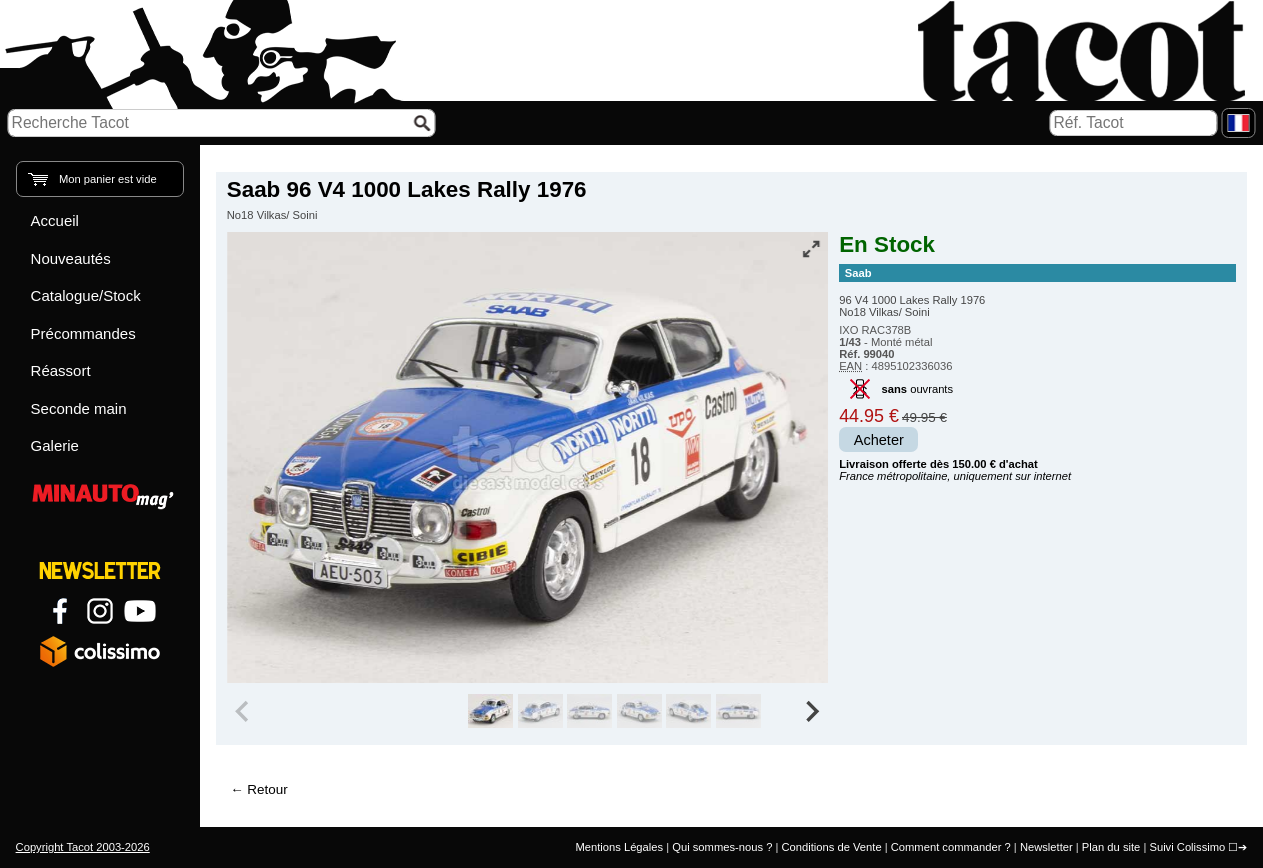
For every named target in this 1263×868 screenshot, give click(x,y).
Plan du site (1111, 847)
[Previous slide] (244, 711)
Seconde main (79, 408)
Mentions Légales (619, 847)
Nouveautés (71, 258)
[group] (490, 711)
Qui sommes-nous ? (722, 847)
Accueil (55, 220)
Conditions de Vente (831, 847)
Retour (267, 789)
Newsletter (1046, 847)
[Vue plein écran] (811, 249)
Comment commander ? (951, 847)
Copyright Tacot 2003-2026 (83, 847)
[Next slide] (811, 711)
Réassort (61, 370)
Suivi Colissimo (1187, 847)
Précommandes (83, 333)
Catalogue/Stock (86, 295)
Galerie (55, 445)
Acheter (879, 440)
